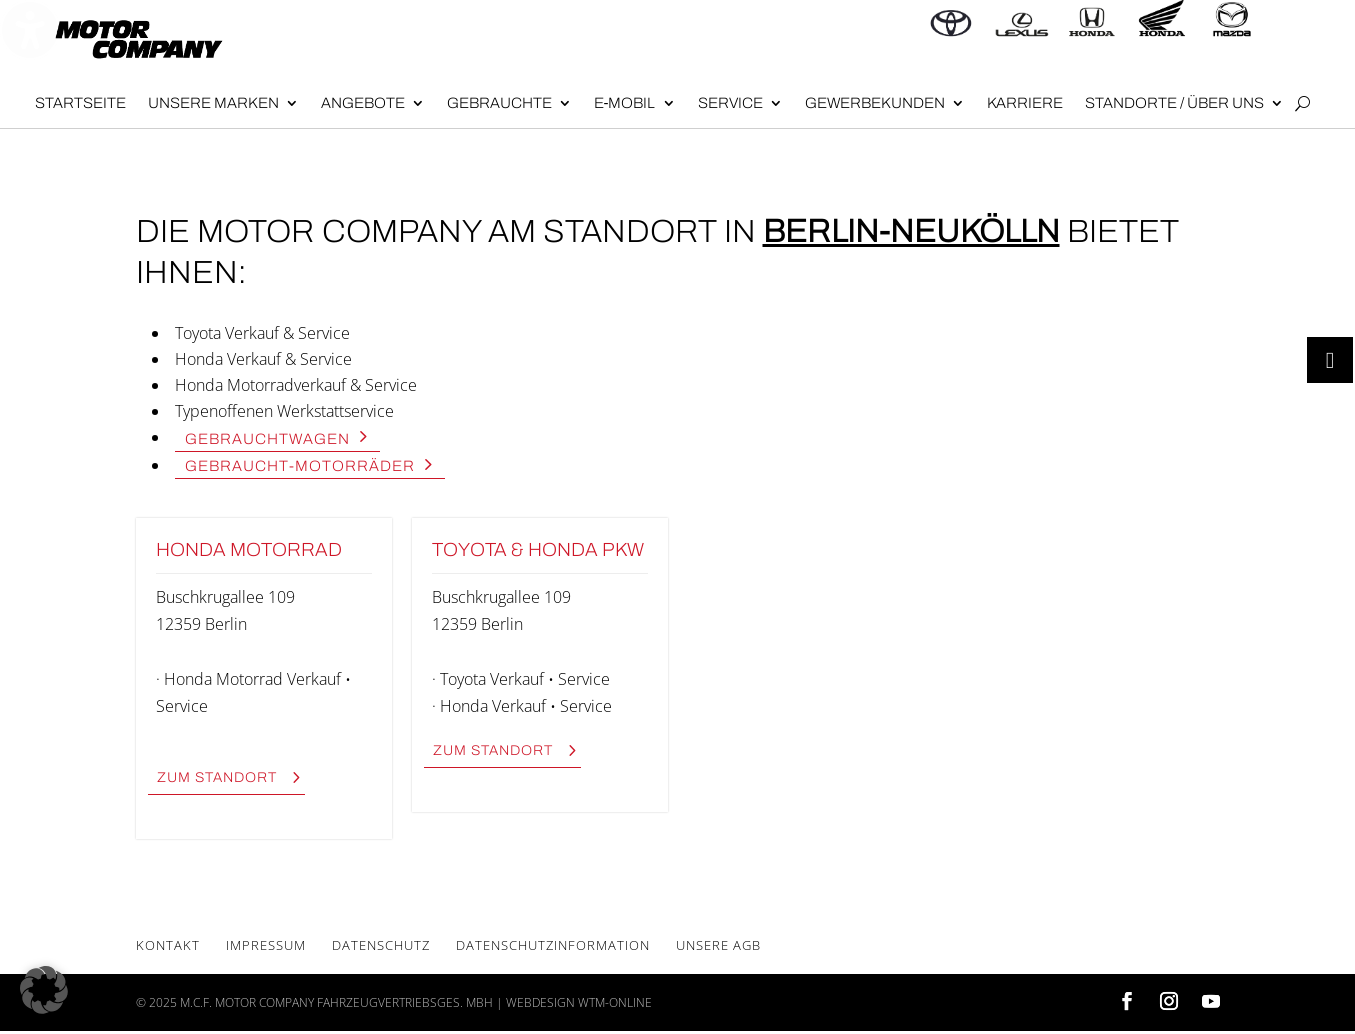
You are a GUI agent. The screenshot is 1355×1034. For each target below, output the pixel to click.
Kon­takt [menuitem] (168, 945)
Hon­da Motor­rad (249, 549)
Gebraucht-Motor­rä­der (300, 466)
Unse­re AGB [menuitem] (718, 945)
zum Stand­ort (217, 777)
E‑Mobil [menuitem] (625, 103)
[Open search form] (1302, 104)
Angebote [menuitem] (363, 103)
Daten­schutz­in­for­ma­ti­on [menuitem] (553, 945)
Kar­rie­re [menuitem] (1025, 103)
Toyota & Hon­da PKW (538, 549)
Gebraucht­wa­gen (267, 438)
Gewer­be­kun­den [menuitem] (875, 103)
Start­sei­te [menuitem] (80, 103)
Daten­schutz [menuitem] (381, 945)
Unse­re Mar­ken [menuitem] (213, 103)
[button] (44, 990)
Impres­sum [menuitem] (266, 945)
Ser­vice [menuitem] (730, 103)
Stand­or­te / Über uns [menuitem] (1174, 103)
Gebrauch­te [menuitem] (499, 103)
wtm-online (615, 1002)
